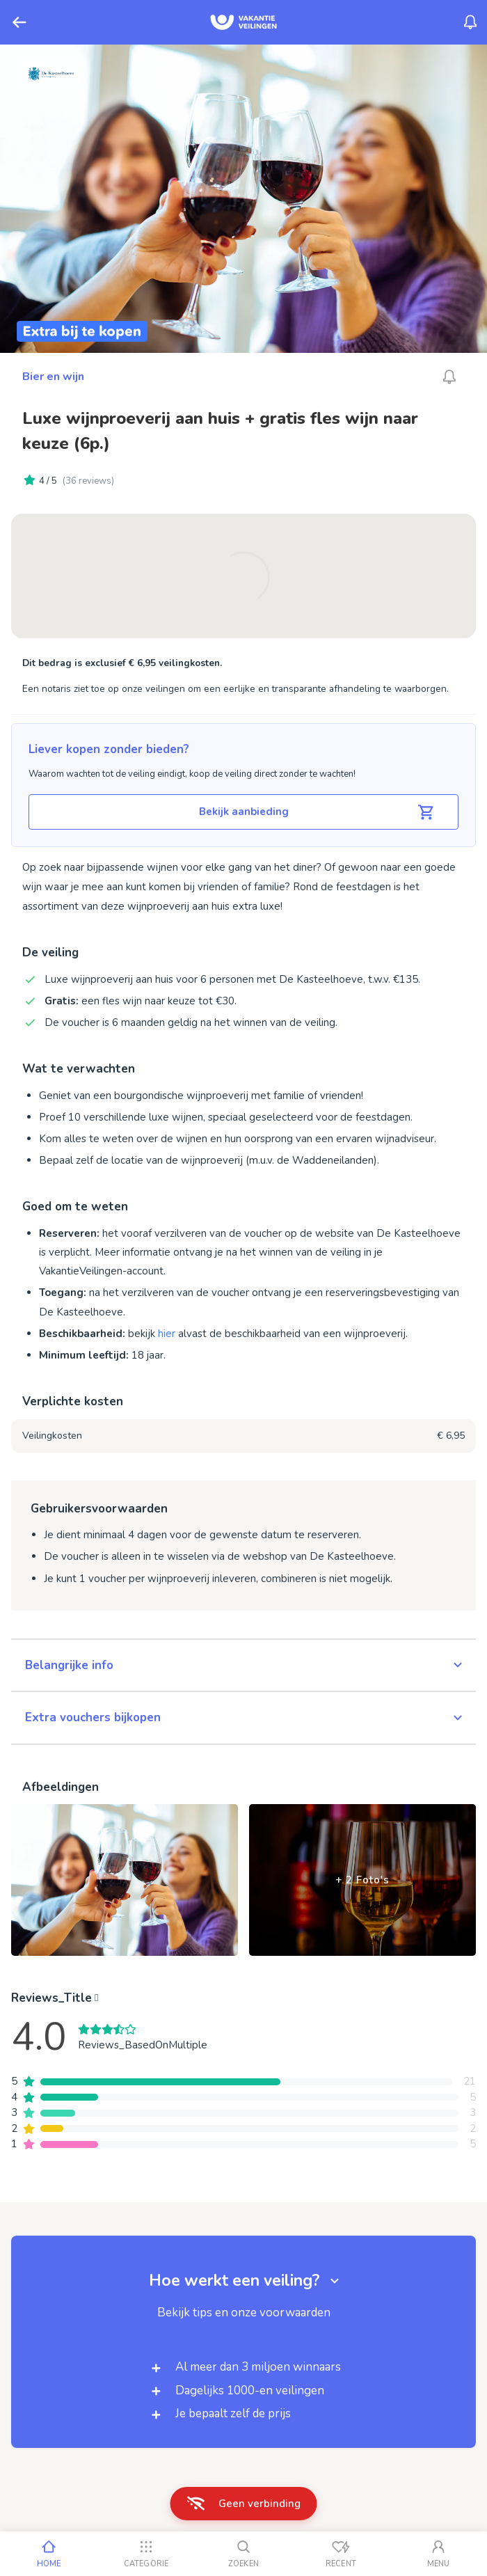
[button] (243, 1665)
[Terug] (19, 22)
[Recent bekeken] (341, 2553)
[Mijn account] (438, 2553)
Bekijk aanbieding (317, 812)
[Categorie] (146, 2553)
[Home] (48, 2553)
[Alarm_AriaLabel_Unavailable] (449, 376)
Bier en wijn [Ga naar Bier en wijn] (53, 376)
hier (166, 1334)
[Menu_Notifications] (470, 22)
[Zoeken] (243, 2553)
